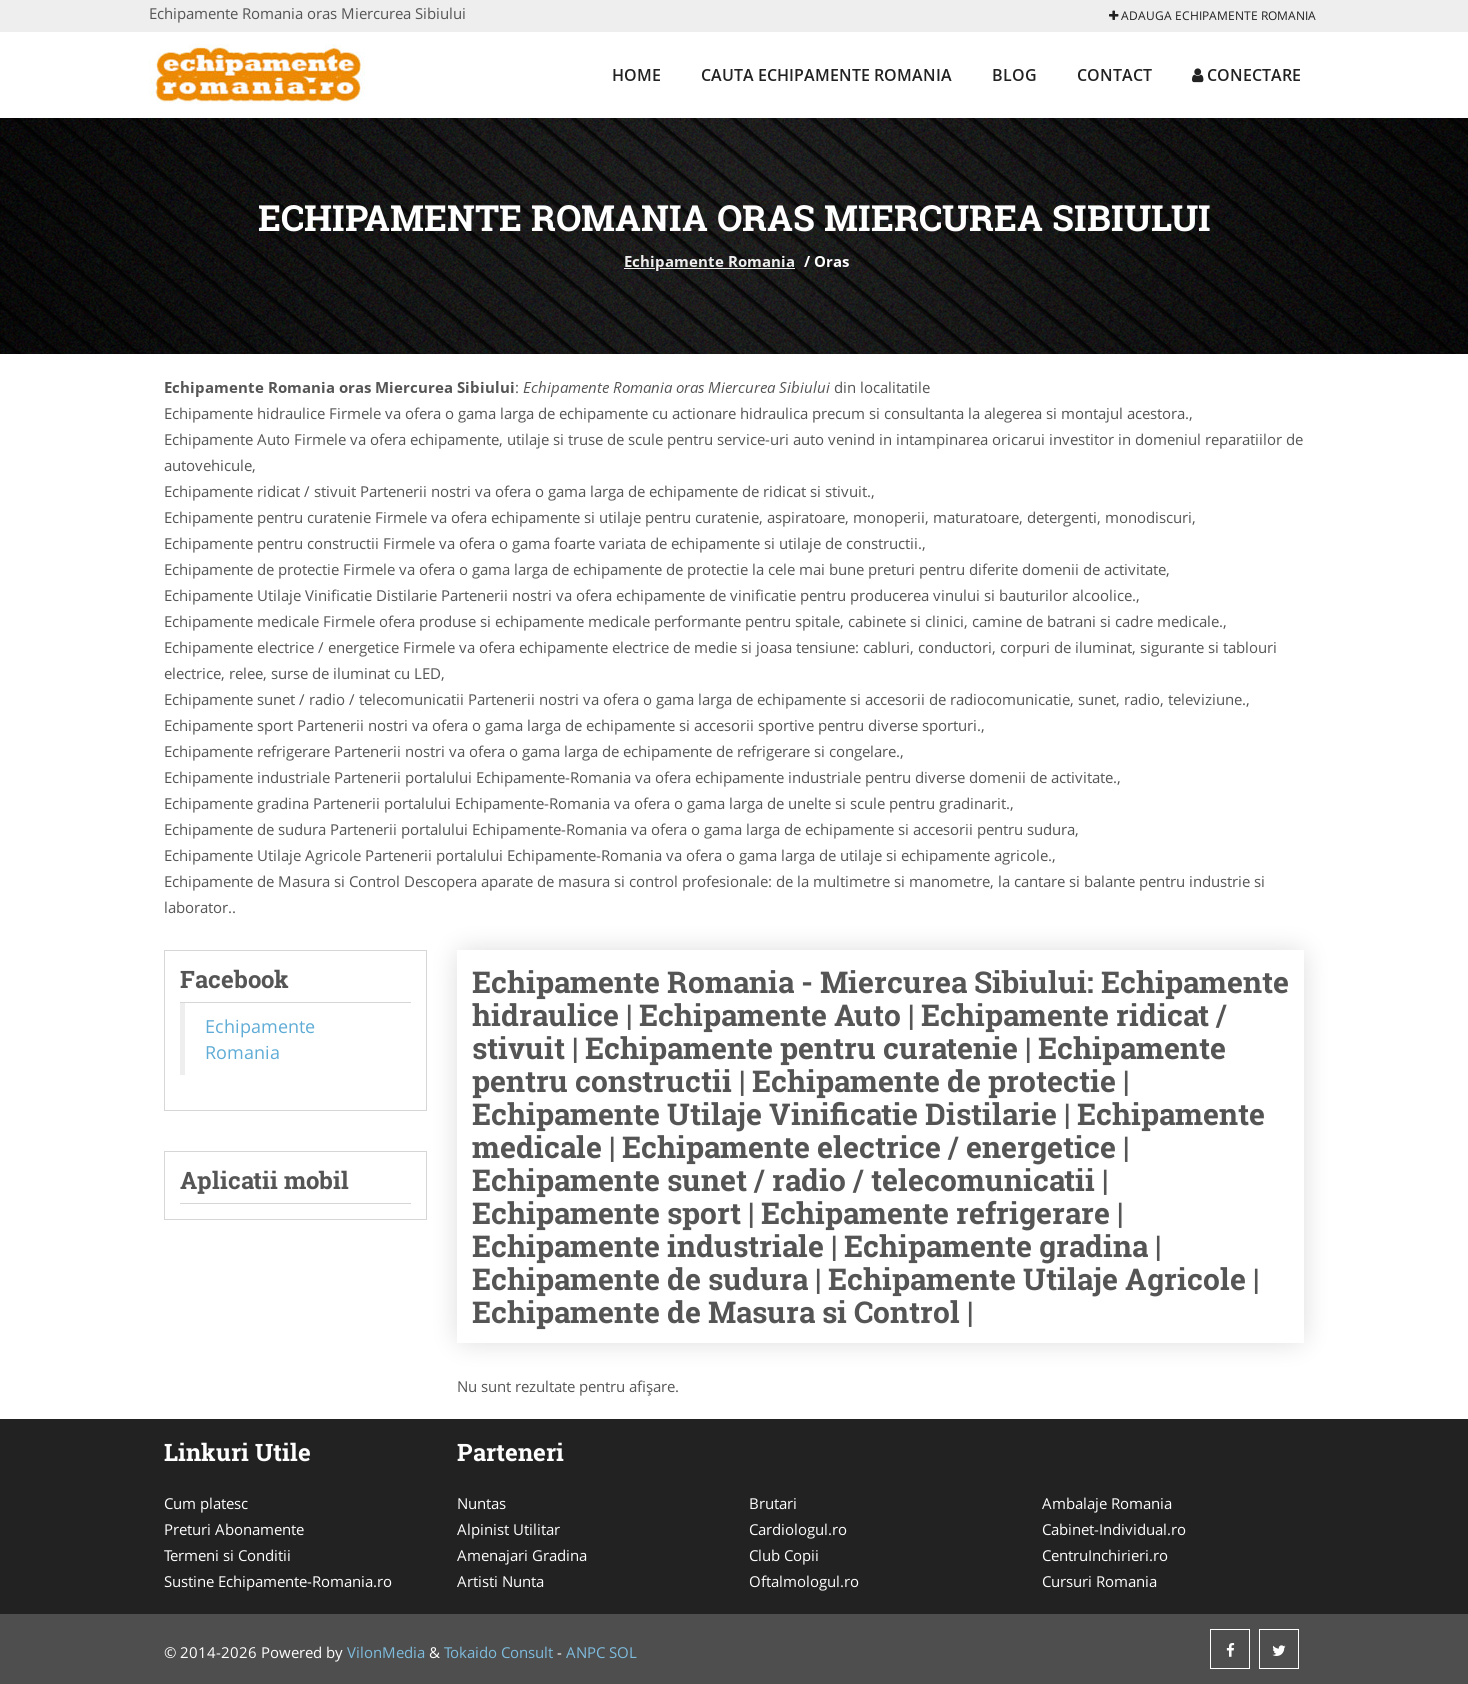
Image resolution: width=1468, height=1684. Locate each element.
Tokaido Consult (498, 1652)
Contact (1114, 75)
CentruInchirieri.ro (1105, 1555)
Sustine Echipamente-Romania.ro (278, 1581)
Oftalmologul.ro (804, 1581)
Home (636, 75)
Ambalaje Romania (1107, 1503)
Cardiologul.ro (798, 1529)
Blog (1014, 75)
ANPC (585, 1652)
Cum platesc (206, 1503)
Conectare (1246, 75)
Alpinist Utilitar (508, 1529)
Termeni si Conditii (227, 1555)
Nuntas (481, 1503)
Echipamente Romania (709, 261)
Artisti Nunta (500, 1581)
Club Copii (784, 1555)
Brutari (773, 1503)
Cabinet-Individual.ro (1114, 1529)
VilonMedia (386, 1652)
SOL (623, 1652)
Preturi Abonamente (234, 1529)
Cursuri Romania (1099, 1581)
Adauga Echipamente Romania (1212, 15)
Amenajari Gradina (522, 1555)
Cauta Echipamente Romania (826, 75)
